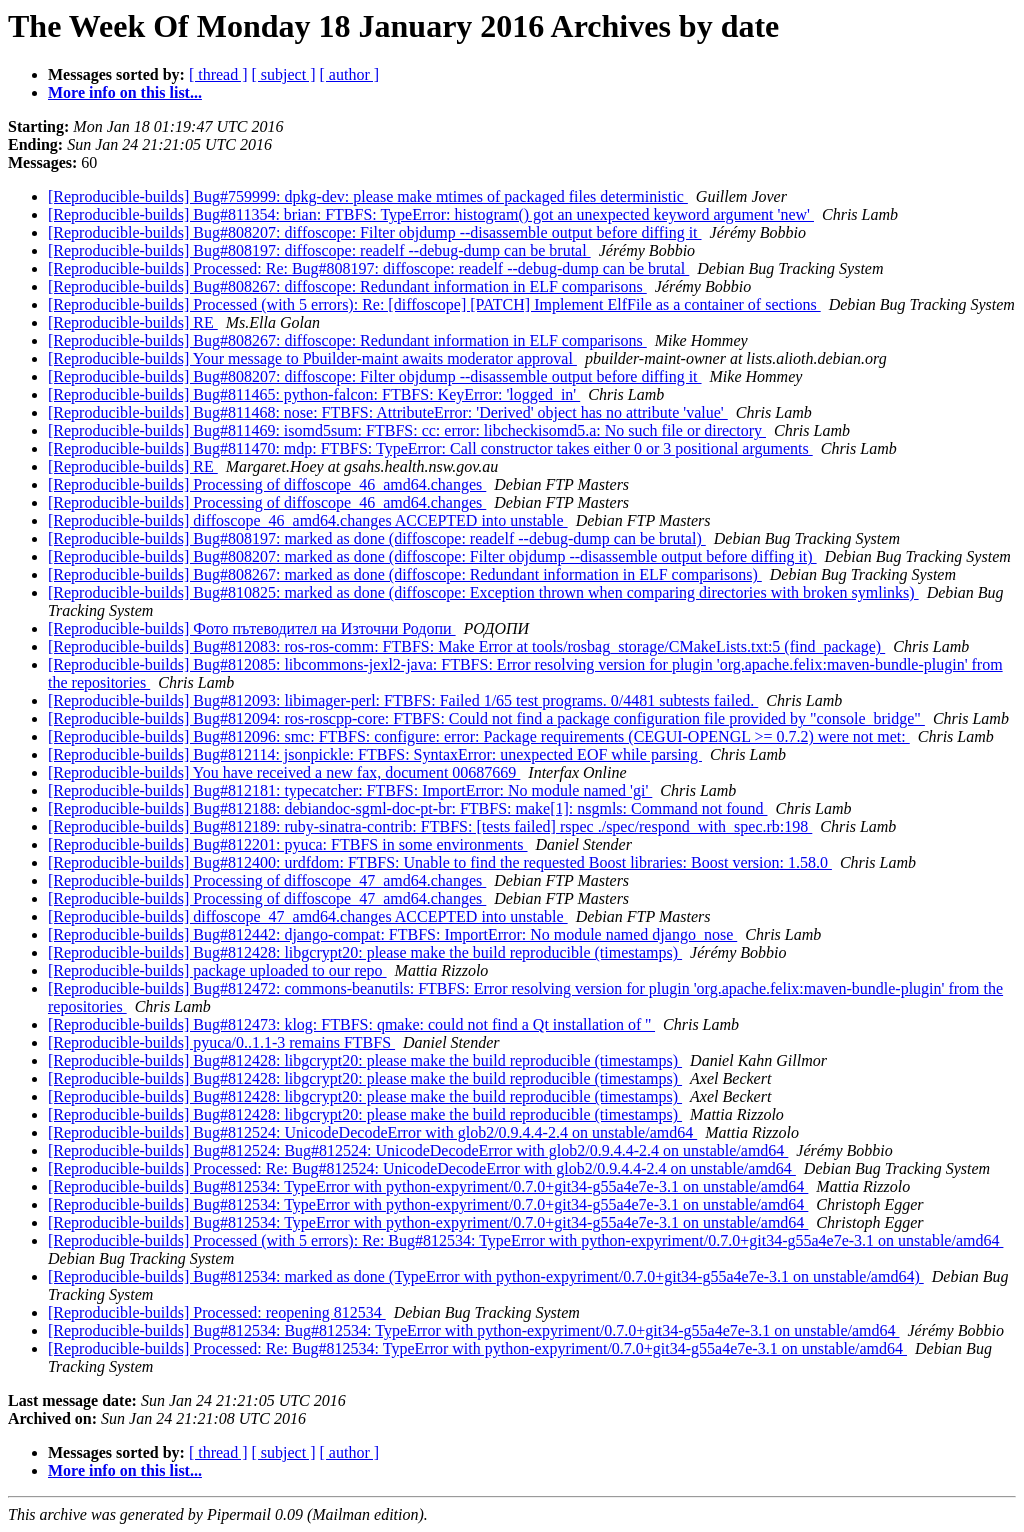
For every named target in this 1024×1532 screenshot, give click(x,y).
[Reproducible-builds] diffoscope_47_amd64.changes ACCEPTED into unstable (308, 916)
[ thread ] (218, 74)
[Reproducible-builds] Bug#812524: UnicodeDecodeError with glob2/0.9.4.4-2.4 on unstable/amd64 (372, 1132)
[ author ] (350, 74)
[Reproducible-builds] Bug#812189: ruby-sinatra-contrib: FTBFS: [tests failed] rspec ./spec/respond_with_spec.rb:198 (430, 826)
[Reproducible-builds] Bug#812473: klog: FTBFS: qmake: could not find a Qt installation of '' (351, 1024)
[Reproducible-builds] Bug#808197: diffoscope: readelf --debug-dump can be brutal (319, 250)
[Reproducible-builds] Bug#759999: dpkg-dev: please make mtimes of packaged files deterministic (368, 196)
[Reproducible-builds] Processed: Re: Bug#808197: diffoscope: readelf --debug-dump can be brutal (368, 268)
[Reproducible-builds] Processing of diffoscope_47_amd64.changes (267, 880)
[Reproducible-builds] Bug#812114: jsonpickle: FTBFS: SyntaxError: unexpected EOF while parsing (375, 754)
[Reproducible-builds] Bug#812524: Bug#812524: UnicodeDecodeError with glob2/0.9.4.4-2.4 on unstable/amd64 (418, 1150)
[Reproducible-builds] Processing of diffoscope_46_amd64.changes (267, 484)
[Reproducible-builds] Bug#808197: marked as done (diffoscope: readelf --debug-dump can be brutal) (377, 538)
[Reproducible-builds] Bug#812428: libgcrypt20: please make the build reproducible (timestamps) (365, 952)
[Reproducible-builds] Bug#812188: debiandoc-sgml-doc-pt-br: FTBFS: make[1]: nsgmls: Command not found (407, 808)
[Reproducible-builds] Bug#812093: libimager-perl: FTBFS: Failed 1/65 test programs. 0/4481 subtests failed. (403, 700)
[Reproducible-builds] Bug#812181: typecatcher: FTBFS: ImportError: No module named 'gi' (350, 790)
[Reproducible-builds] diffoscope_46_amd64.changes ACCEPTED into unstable (308, 520)
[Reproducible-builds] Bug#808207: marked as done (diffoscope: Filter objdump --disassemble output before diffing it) (432, 556)
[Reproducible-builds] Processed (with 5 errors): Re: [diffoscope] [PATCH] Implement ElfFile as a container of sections (434, 304)
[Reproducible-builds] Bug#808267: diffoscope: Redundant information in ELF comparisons (347, 286)
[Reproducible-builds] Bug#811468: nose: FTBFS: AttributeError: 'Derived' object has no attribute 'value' (388, 412)
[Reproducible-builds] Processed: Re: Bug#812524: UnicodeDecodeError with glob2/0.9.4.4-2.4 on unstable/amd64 (422, 1168)
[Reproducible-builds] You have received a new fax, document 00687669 (284, 772)
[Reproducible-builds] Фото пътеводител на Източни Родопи (252, 628)
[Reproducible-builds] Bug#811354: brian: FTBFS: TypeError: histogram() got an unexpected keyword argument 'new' (431, 214)
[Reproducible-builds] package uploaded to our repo (217, 970)
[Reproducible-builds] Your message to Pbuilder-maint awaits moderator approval (312, 358)
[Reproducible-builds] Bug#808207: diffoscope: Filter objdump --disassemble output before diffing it (375, 232)
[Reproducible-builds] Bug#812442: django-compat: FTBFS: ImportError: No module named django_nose (392, 934)
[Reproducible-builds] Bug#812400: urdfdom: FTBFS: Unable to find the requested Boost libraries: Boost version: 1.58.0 (440, 862)
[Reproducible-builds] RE (133, 322)
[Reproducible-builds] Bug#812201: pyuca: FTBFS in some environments (288, 844)
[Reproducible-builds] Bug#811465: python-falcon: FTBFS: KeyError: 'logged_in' (314, 394)
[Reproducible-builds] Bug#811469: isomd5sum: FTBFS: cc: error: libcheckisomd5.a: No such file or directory (407, 430)
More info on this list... (125, 92)
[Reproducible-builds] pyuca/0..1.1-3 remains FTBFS (221, 1042)
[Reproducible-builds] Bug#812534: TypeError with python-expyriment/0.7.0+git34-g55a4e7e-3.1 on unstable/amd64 (428, 1186)
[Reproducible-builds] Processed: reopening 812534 (217, 1312)
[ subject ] (284, 74)
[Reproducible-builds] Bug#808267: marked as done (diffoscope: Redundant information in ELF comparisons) (405, 574)
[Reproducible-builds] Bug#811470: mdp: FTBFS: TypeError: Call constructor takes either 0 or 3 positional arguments (430, 448)
